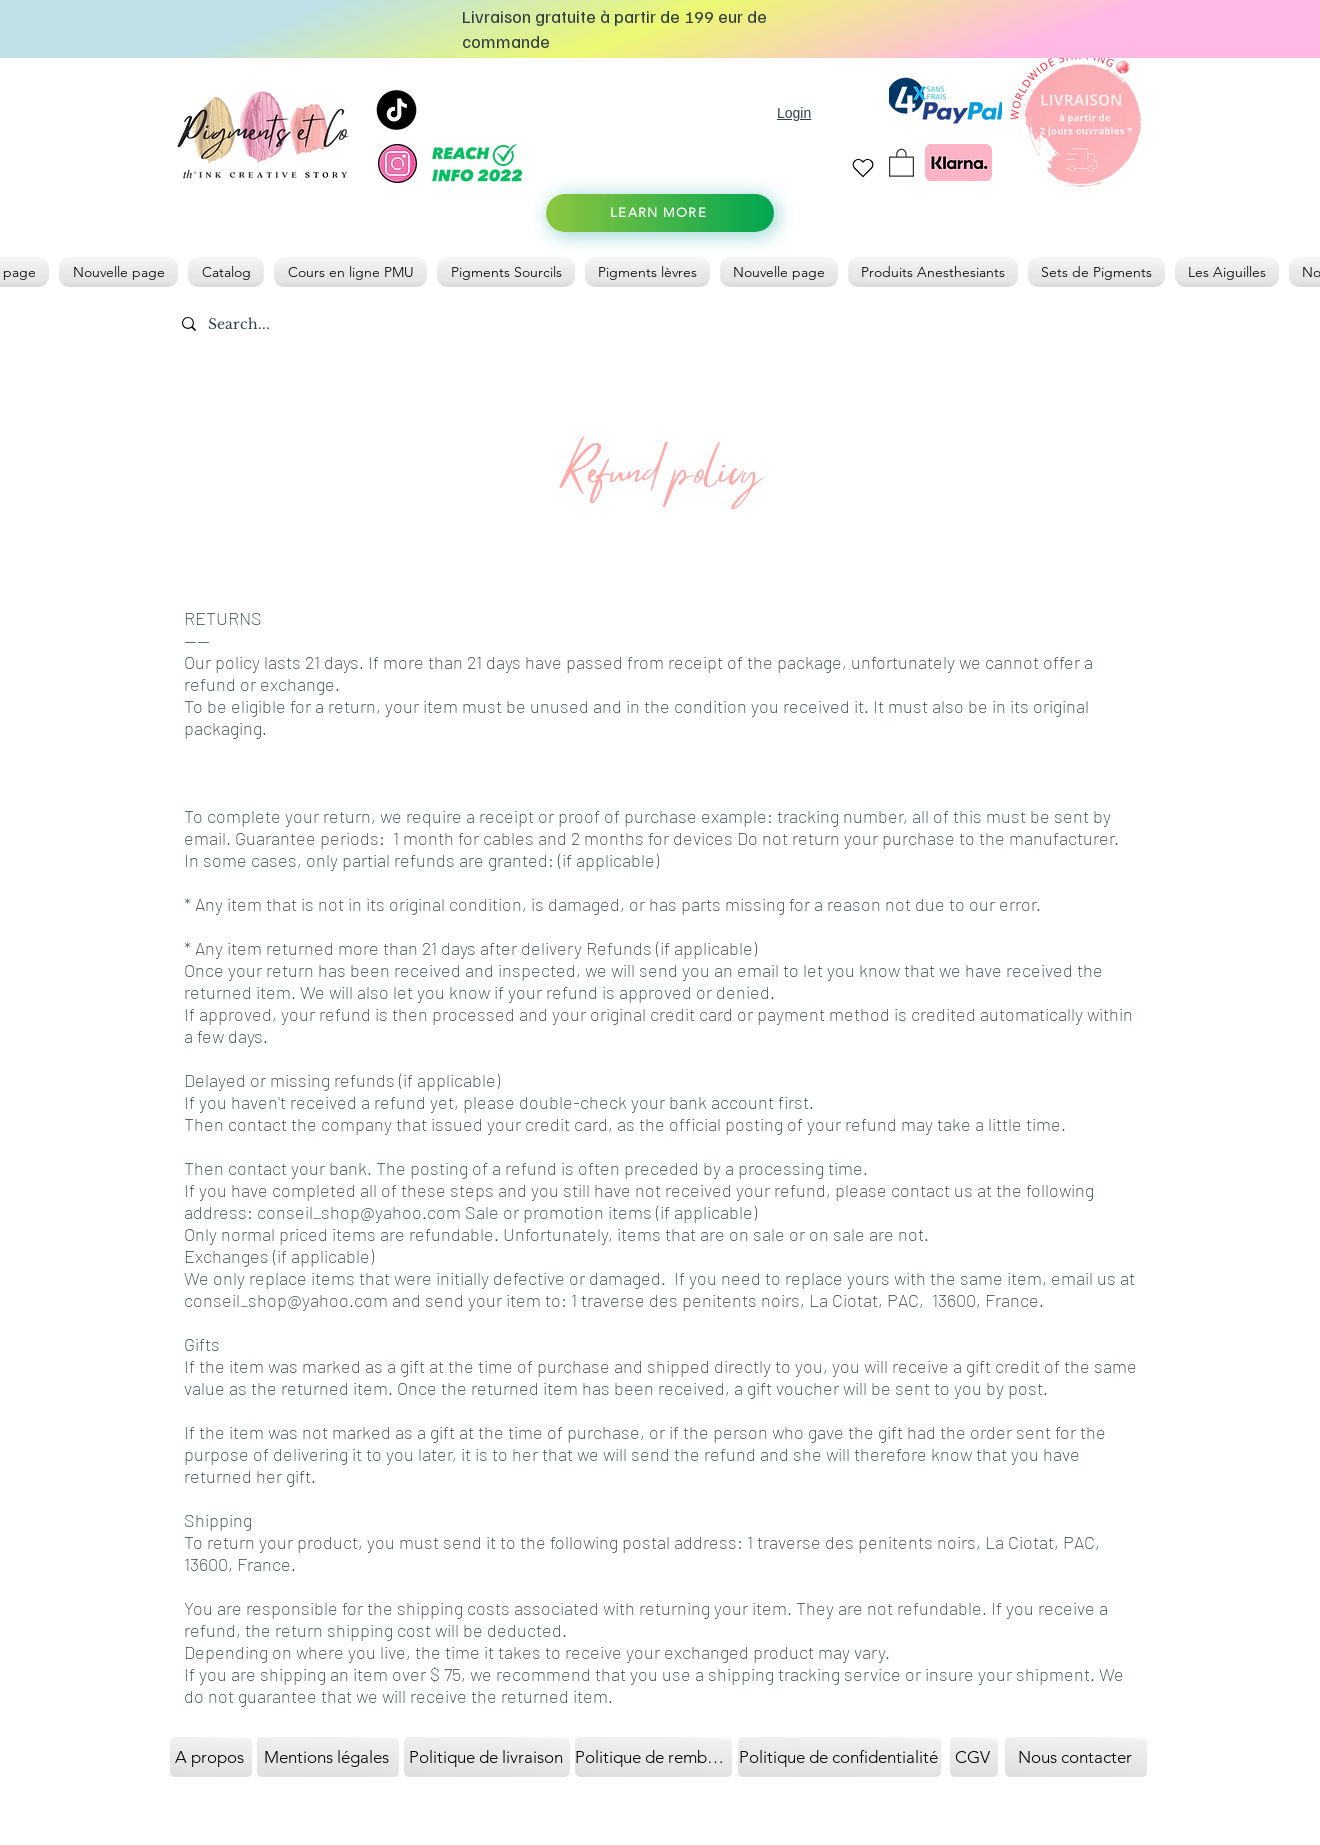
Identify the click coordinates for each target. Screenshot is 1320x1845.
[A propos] (211, 1757)
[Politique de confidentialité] (839, 1757)
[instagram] (397, 163)
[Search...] (286, 325)
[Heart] (862, 167)
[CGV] (974, 1757)
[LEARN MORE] (660, 213)
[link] (901, 162)
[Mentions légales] (328, 1757)
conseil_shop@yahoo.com (359, 1212)
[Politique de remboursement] (653, 1757)
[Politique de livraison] (487, 1757)
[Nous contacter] (1076, 1757)
